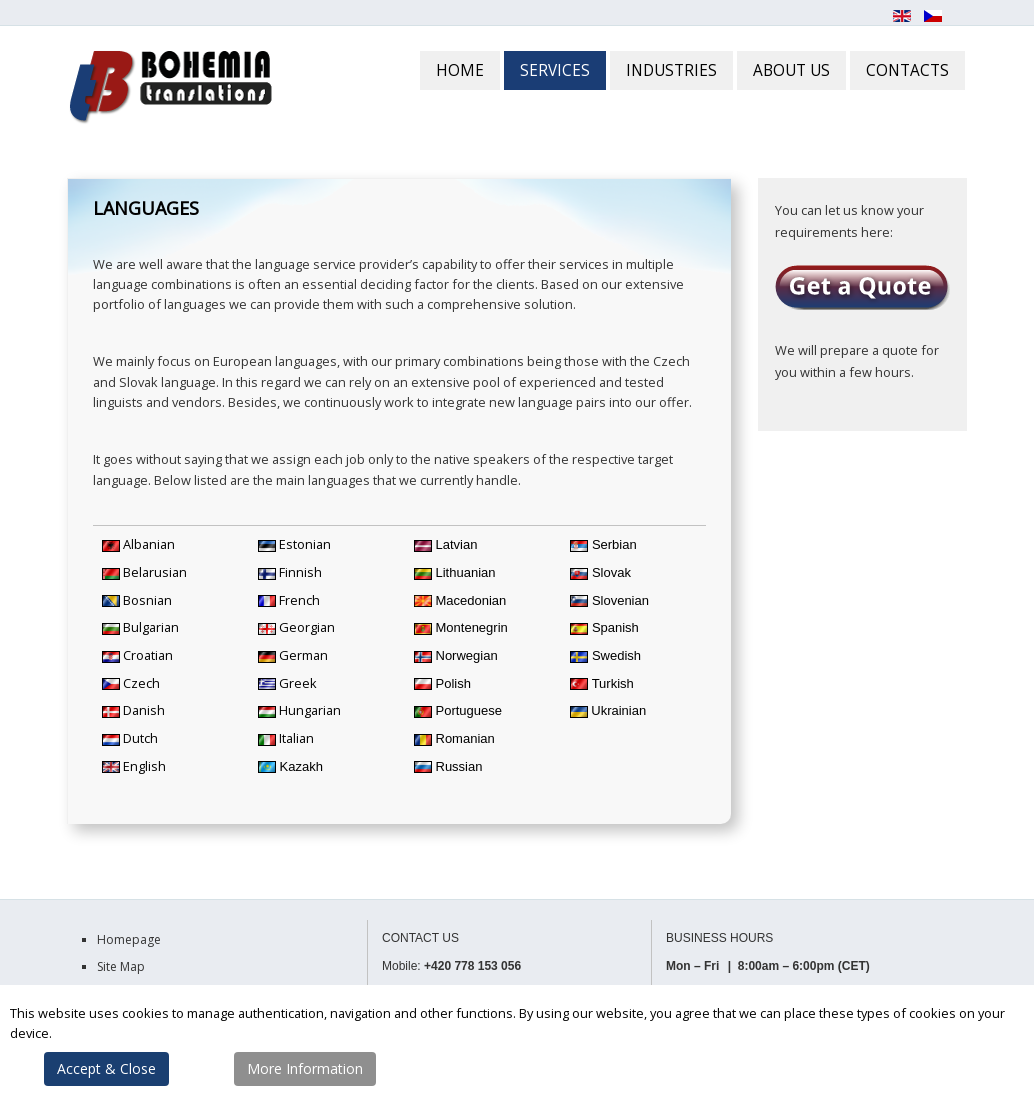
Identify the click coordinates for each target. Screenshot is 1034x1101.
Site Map (121, 966)
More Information (305, 1068)
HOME (460, 70)
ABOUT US (791, 70)
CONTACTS (907, 70)
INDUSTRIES (671, 70)
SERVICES (555, 70)
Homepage (129, 939)
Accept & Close (106, 1068)
